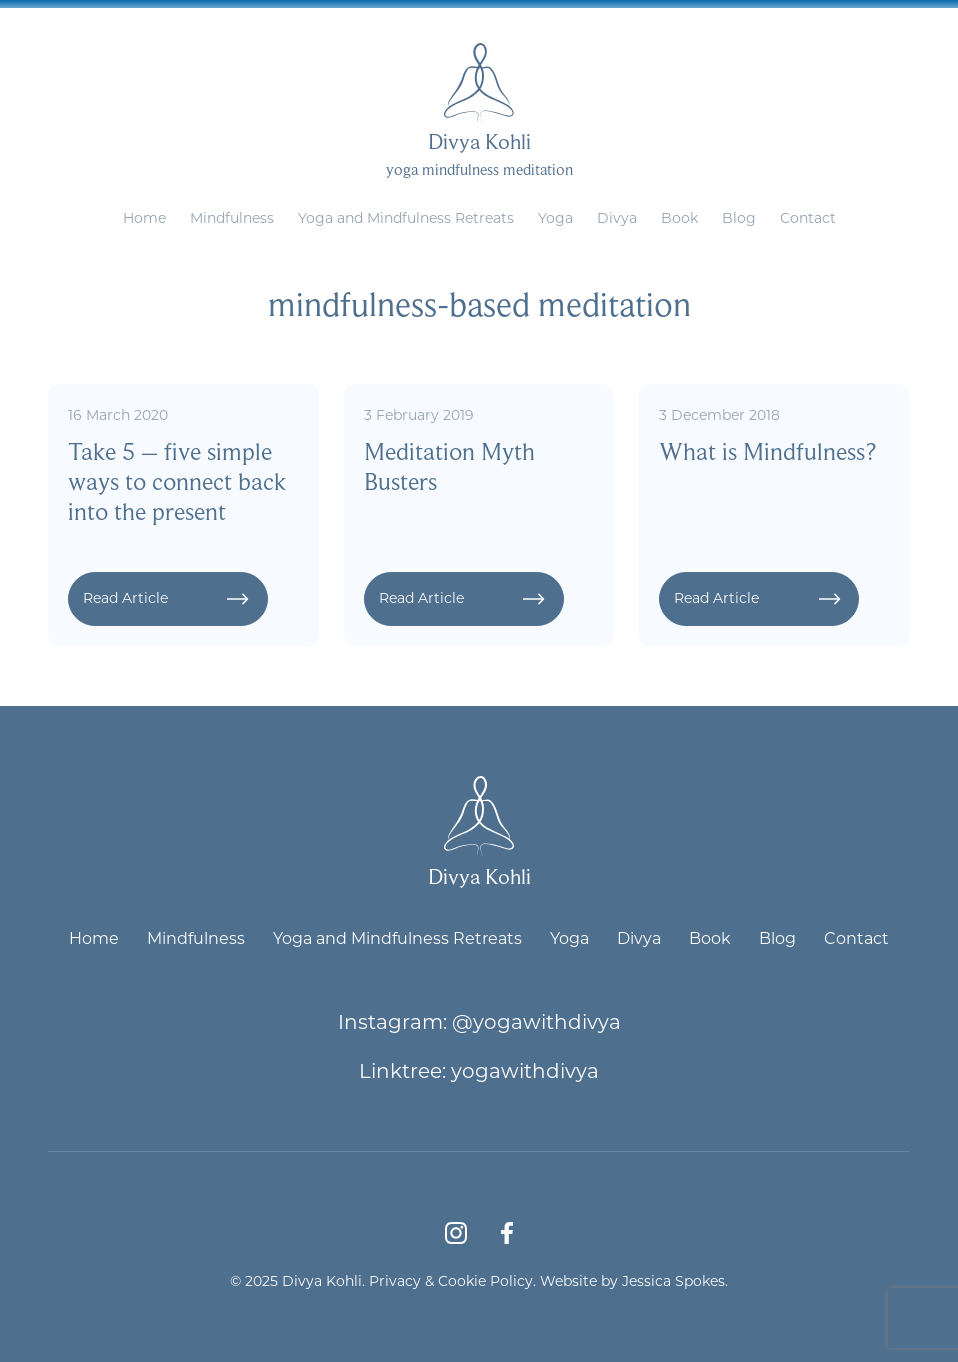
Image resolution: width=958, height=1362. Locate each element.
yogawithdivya (525, 1070)
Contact (808, 217)
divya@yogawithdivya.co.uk (525, 15)
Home (144, 217)
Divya (617, 217)
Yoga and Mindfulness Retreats (406, 217)
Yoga (555, 217)
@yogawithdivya (536, 1021)
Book (679, 217)
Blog (739, 217)
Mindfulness (232, 217)
